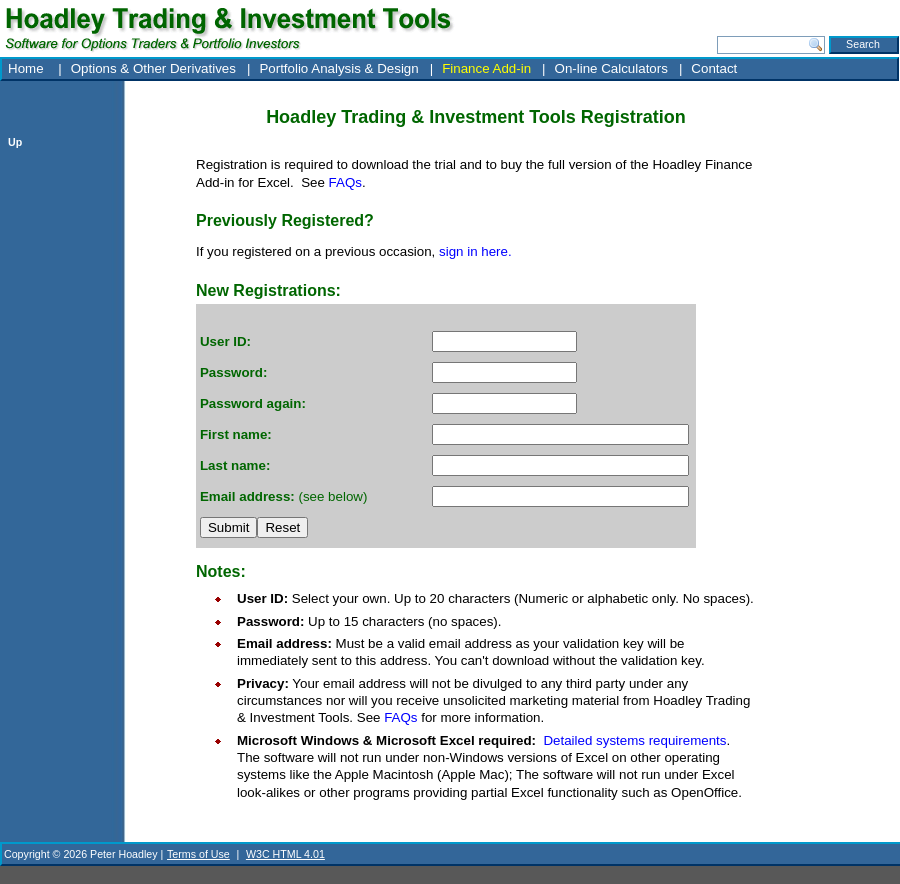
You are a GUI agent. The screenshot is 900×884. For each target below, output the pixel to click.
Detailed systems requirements (634, 740)
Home (27, 68)
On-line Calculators (611, 68)
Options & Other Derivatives (153, 68)
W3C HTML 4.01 (285, 854)
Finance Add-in (486, 68)
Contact (714, 68)
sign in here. (475, 251)
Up (15, 142)
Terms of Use (198, 854)
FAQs (345, 182)
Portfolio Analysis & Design (338, 68)
